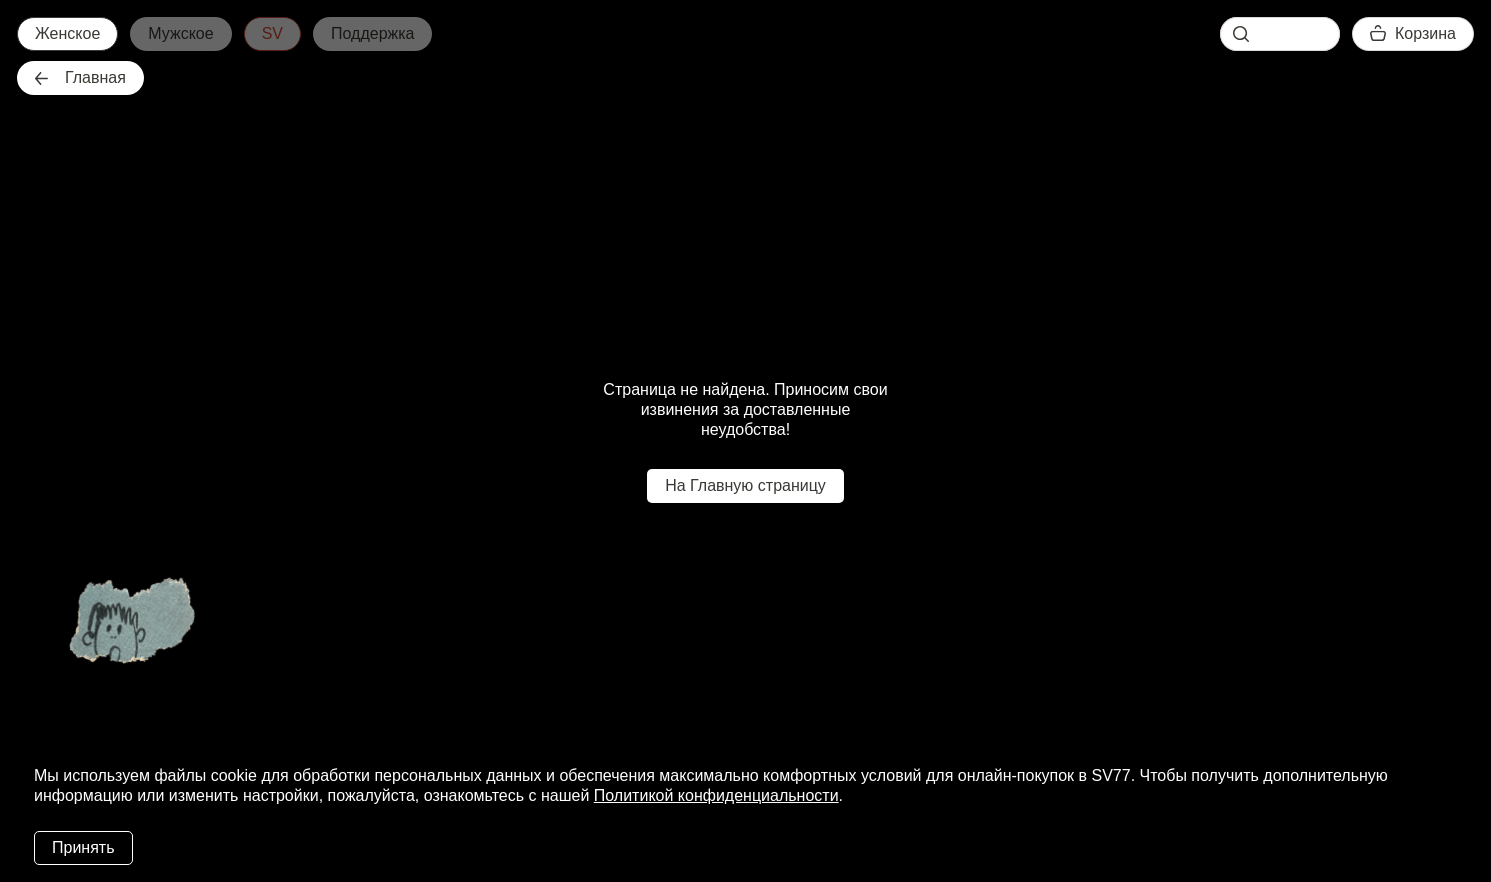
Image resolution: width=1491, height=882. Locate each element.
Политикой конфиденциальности (716, 795)
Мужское (180, 33)
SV (272, 33)
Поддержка (372, 33)
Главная (80, 77)
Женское (67, 33)
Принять (83, 847)
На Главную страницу (745, 485)
